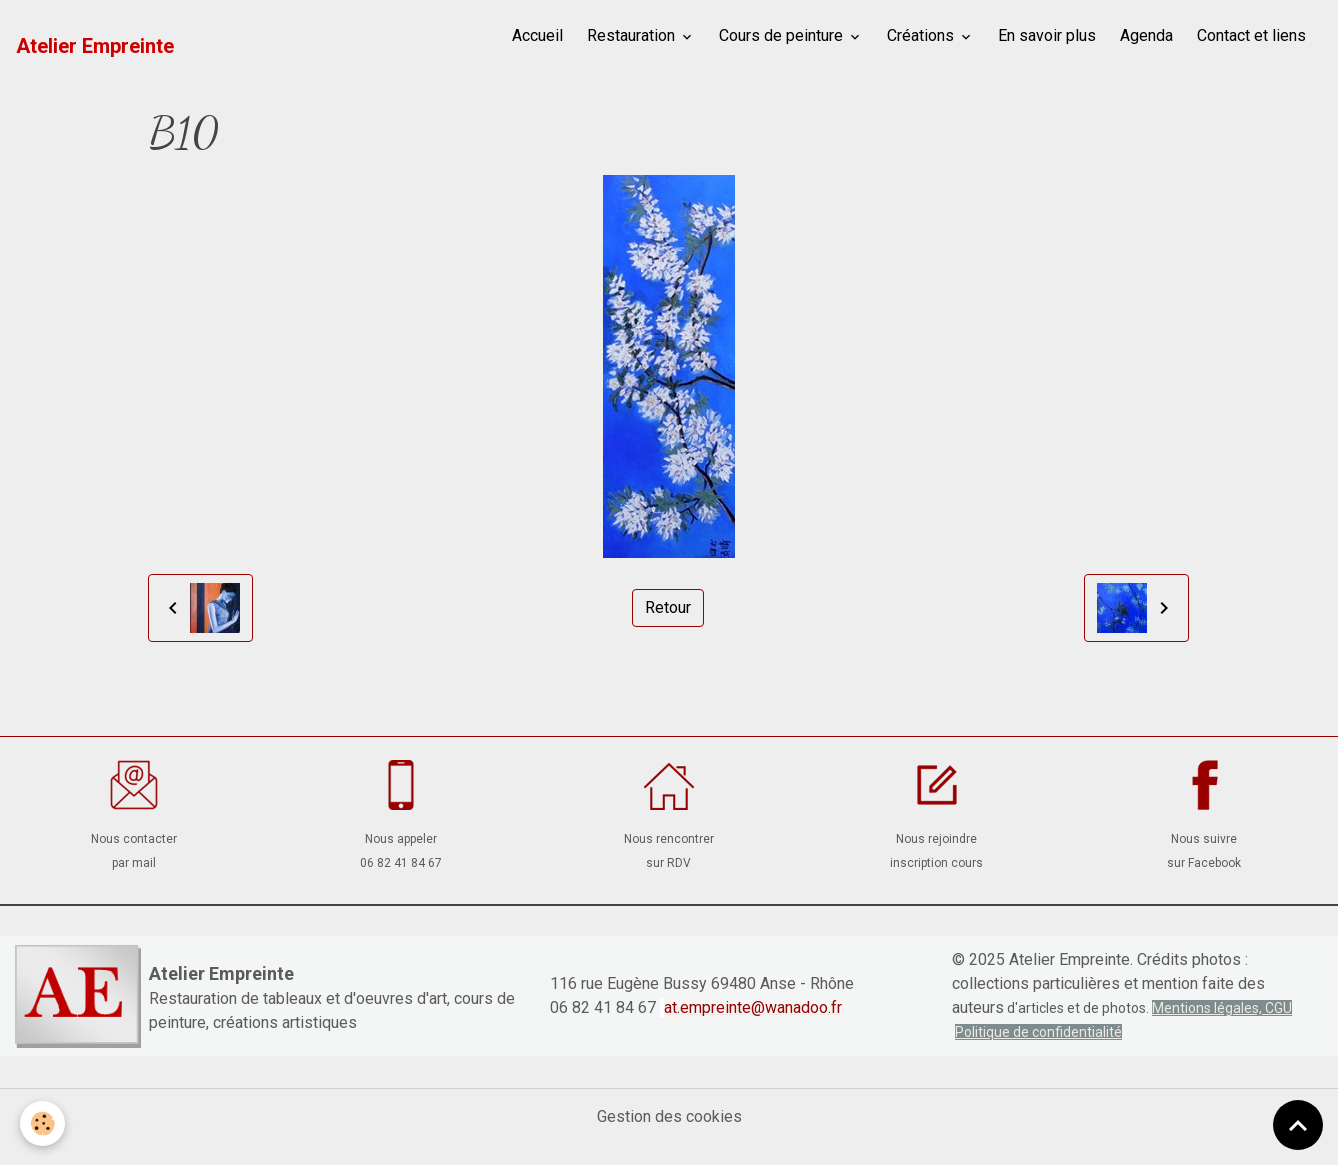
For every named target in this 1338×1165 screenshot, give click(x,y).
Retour (668, 607)
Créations (922, 35)
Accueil (537, 35)
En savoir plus (1047, 35)
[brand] (95, 46)
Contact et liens (1251, 35)
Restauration (633, 35)
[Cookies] (42, 1123)
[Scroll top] (1298, 1125)
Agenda (1146, 35)
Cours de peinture (783, 35)
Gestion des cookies (669, 1116)
